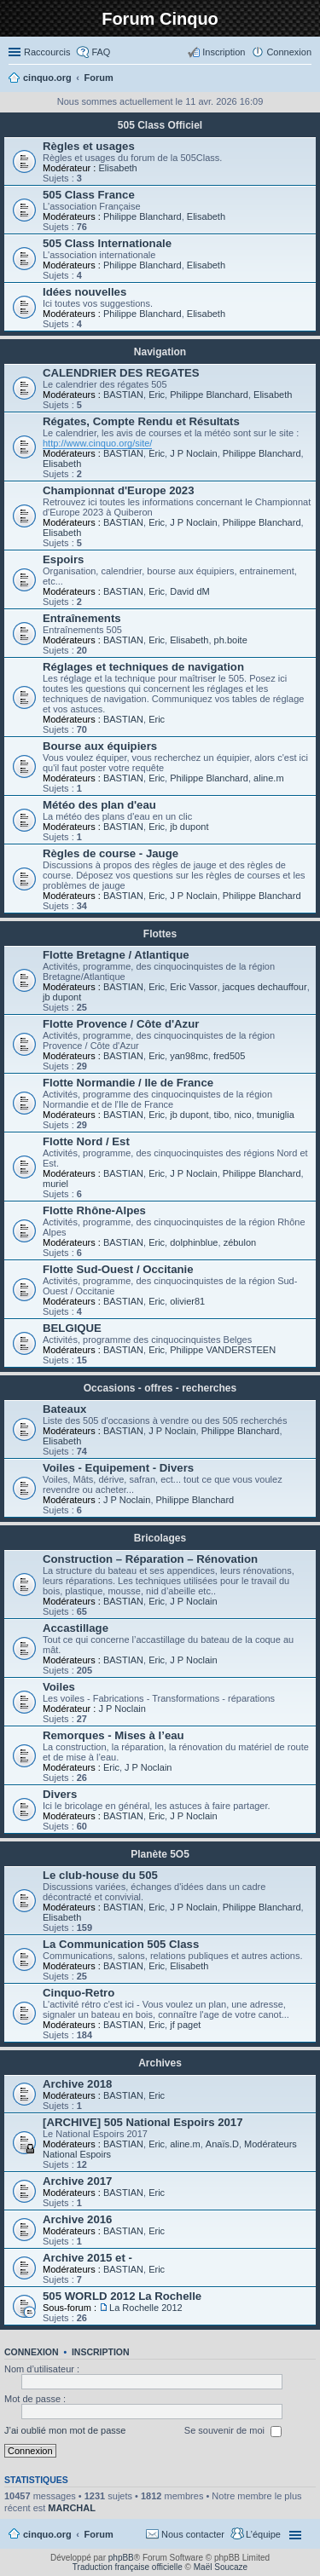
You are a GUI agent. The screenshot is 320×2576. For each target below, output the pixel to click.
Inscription (101, 2352)
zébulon (240, 1242)
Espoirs (63, 559)
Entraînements (82, 618)
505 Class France (89, 194)
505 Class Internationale (107, 243)
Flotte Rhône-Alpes (94, 1210)
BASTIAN (123, 394)
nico (242, 1114)
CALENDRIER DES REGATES (121, 372)
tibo (222, 1114)
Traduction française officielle (128, 2567)
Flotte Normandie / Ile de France (128, 1082)
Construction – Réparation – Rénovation (150, 1559)
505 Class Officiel (160, 125)
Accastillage (75, 1628)
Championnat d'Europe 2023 (119, 490)
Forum (98, 2534)
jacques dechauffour (265, 987)
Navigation (160, 352)
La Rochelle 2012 (146, 2307)
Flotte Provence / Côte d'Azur (121, 1023)
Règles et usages (89, 146)
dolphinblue (194, 1242)
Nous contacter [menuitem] (192, 2534)
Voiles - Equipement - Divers (118, 1467)
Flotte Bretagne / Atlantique (116, 954)
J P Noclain (193, 453)
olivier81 (187, 1301)
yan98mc (189, 1056)
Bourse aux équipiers (100, 746)
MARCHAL (72, 2508)
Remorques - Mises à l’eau (113, 1735)
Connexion (31, 2352)
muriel (55, 1184)
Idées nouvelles (84, 291)
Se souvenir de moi (233, 2431)
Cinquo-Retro (78, 1992)
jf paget (185, 2025)
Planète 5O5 (160, 1854)
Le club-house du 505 (100, 1875)
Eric (156, 394)
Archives (160, 2063)
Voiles (59, 1686)
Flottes (160, 934)
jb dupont (189, 826)
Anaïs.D (222, 2144)
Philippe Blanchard (142, 216)
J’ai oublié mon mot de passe (64, 2430)
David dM (189, 591)
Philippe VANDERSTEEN (223, 1350)
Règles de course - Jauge (110, 853)
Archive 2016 (77, 2219)
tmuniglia (275, 1114)
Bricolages (160, 1538)
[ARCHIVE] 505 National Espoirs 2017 (143, 2122)
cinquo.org (47, 2534)
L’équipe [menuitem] (263, 2534)
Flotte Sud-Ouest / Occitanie (118, 1269)
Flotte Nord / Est (86, 1141)
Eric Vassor (193, 987)
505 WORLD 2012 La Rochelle (122, 2296)
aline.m (268, 778)
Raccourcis (47, 52)
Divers (60, 1794)
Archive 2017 (77, 2181)
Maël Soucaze (220, 2567)
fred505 (229, 1056)
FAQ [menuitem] (100, 52)
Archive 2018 (77, 2084)
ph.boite (230, 640)
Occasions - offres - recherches (160, 1388)
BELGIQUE (72, 1328)
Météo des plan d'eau (99, 804)
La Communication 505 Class (121, 1944)
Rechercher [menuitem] (304, 79)
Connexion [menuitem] (288, 52)
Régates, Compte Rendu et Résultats (141, 421)
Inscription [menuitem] (223, 52)
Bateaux (64, 1409)
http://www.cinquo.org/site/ (97, 443)
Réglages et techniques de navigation (143, 666)
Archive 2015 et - (87, 2257)
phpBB (121, 2557)
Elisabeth (117, 168)
